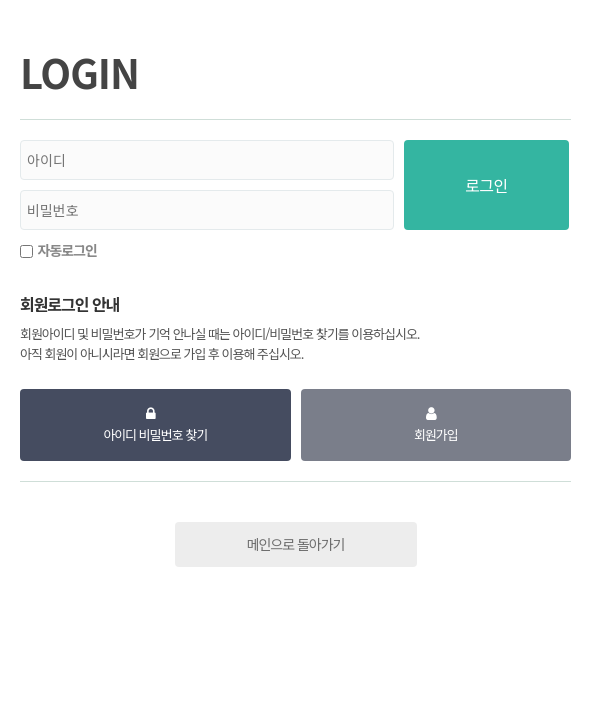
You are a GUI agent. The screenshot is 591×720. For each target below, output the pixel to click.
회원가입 (436, 434)
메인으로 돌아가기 (296, 544)
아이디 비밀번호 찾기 (155, 434)
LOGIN (79, 72)
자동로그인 (67, 250)
